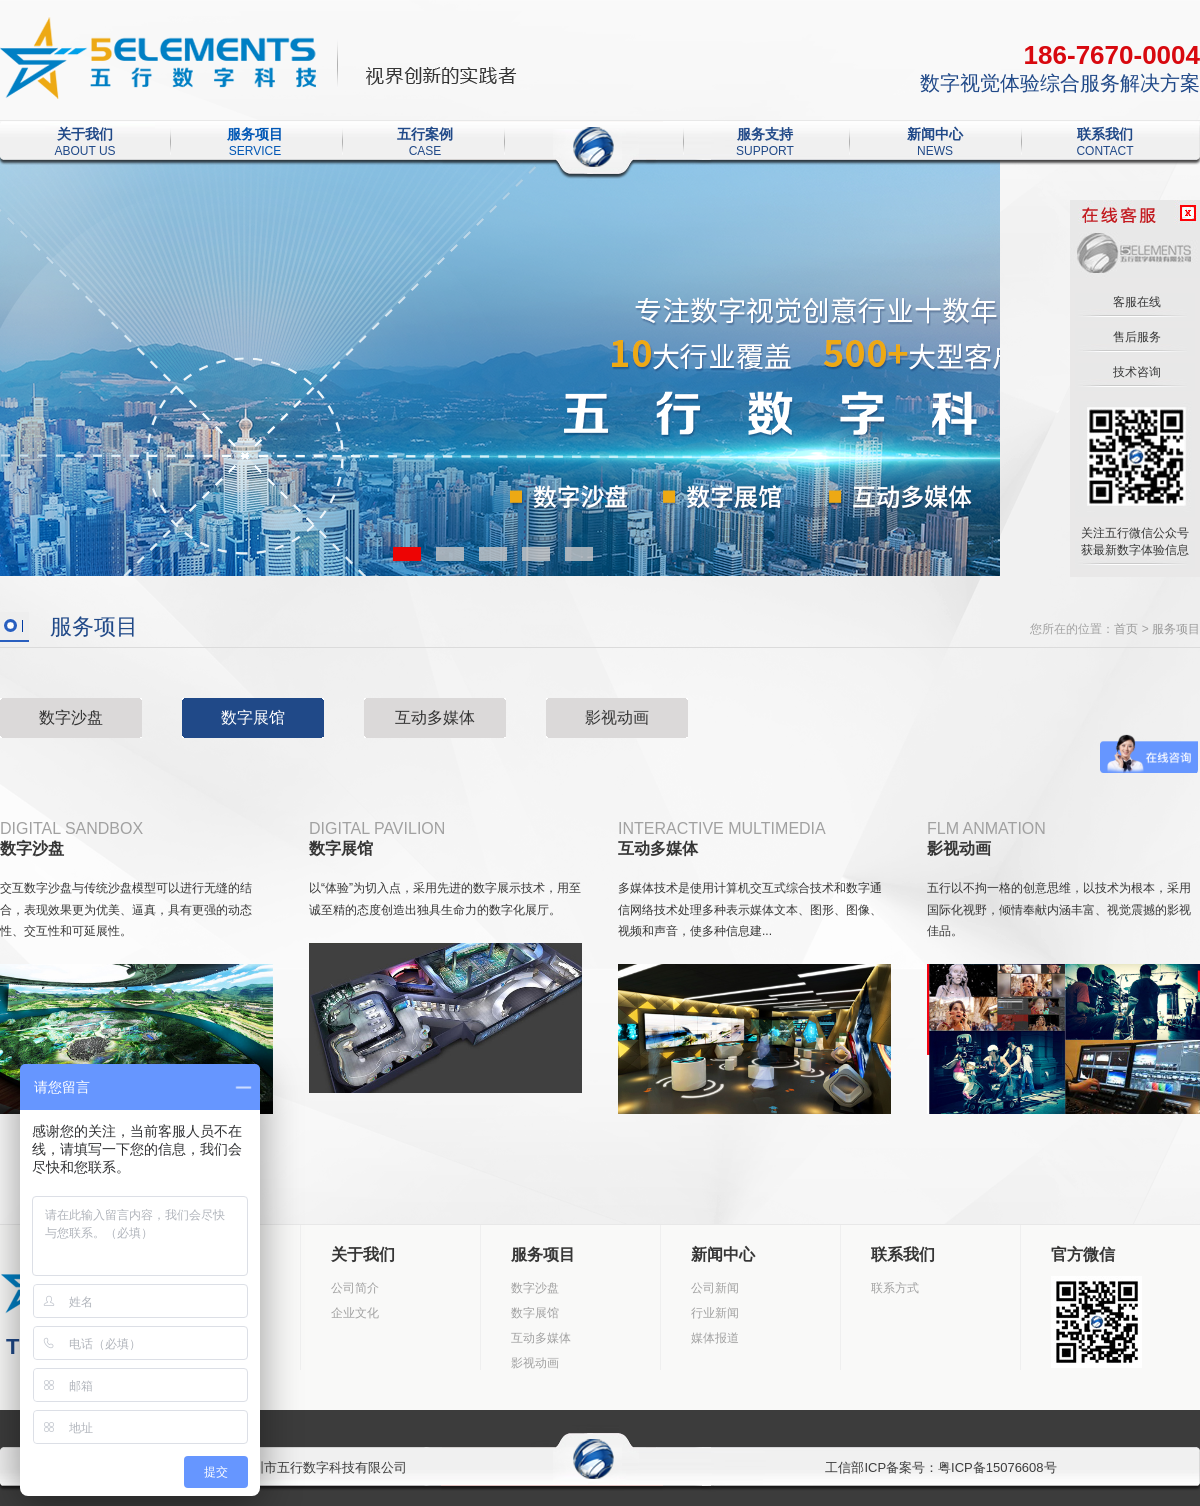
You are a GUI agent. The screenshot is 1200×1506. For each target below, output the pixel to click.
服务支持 (765, 135)
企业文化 (355, 1313)
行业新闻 (715, 1313)
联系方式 (895, 1288)
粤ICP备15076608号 (997, 1467)
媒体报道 (715, 1338)
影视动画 (617, 717)
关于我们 (85, 135)
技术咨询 (1134, 372)
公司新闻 (715, 1288)
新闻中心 (935, 135)
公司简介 (355, 1288)
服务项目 (255, 135)
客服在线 (1134, 302)
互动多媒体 (435, 717)
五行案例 (425, 135)
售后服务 (1134, 337)
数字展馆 (253, 717)
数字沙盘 (71, 717)
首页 (1126, 629)
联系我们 (1105, 135)
